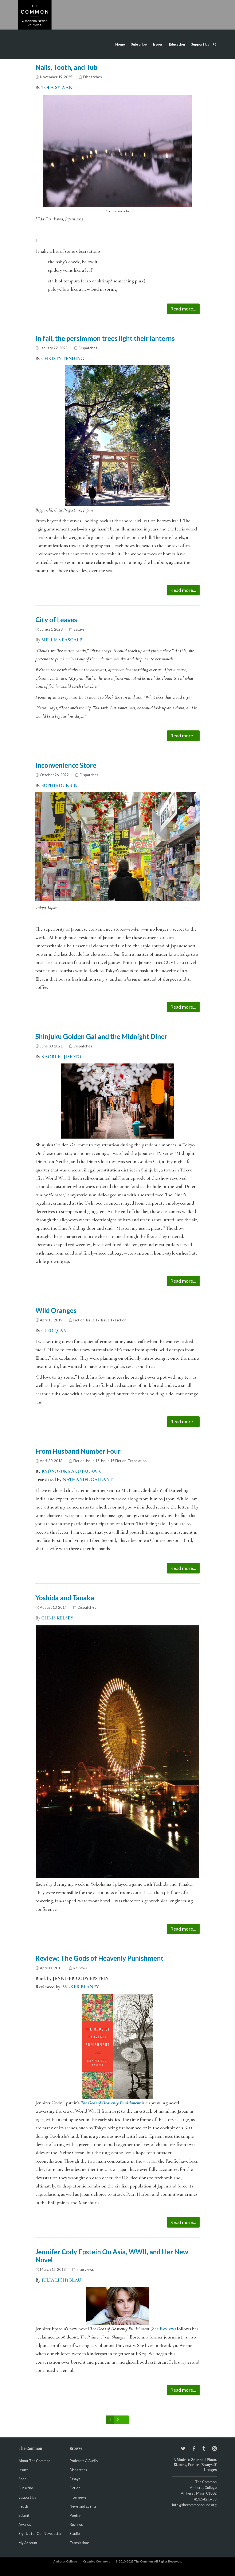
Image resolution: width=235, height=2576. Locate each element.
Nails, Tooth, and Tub (66, 67)
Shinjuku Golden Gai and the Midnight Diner (101, 1036)
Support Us (200, 44)
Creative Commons (96, 2561)
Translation (137, 1461)
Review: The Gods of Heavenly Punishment (99, 1958)
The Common (206, 2482)
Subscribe (139, 44)
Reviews (80, 1968)
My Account (28, 2543)
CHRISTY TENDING (63, 359)
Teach (23, 2506)
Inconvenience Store (65, 765)
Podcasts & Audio (84, 2461)
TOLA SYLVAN (56, 87)
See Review (163, 2329)
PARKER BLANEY (80, 1987)
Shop (22, 2479)
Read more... (183, 309)
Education (177, 44)
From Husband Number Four (78, 1451)
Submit (24, 2515)
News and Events (83, 2506)
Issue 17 (92, 1320)
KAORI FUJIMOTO (61, 1057)
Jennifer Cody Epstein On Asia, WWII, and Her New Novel (111, 2256)
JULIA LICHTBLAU (61, 2280)
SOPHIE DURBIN (59, 785)
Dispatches (92, 77)
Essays (79, 629)
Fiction (79, 1320)
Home (120, 44)
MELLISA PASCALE (61, 640)
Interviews (85, 2269)
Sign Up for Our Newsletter (40, 2533)
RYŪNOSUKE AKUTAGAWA (71, 1471)
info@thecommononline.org (194, 2505)
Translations (80, 2543)
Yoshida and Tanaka (64, 1598)
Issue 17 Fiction (113, 1320)
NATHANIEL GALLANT (88, 1480)
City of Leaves (56, 619)
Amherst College (65, 2561)
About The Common (35, 2461)
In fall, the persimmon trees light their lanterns (105, 338)
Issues (158, 44)
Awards (25, 2524)
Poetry (75, 2515)
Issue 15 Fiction (113, 1461)
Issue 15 (92, 1461)
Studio (75, 2533)
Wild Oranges (56, 1310)
